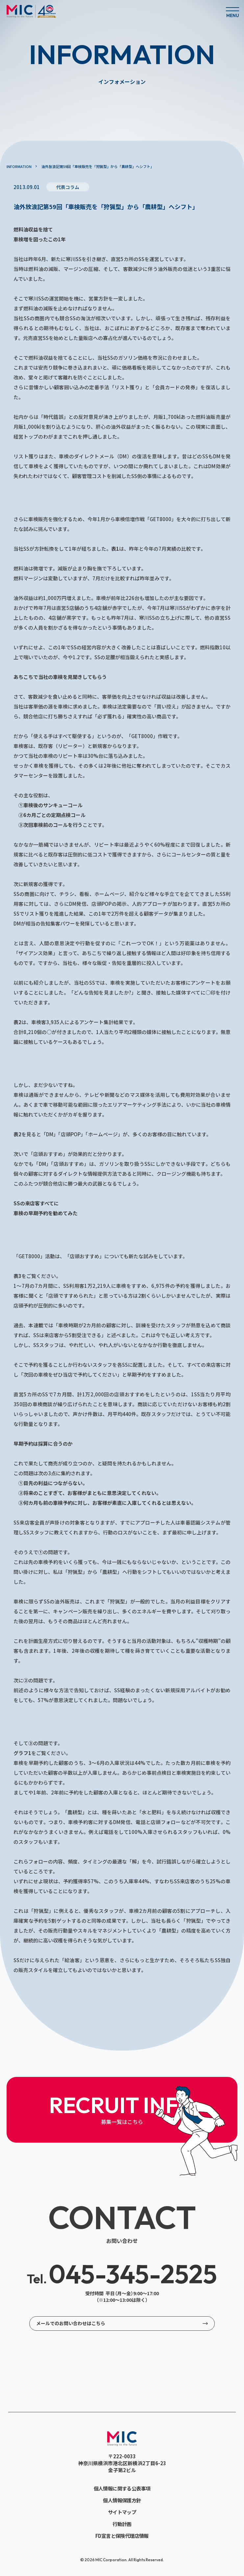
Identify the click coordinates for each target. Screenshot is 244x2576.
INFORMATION (19, 166)
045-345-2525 (122, 2274)
